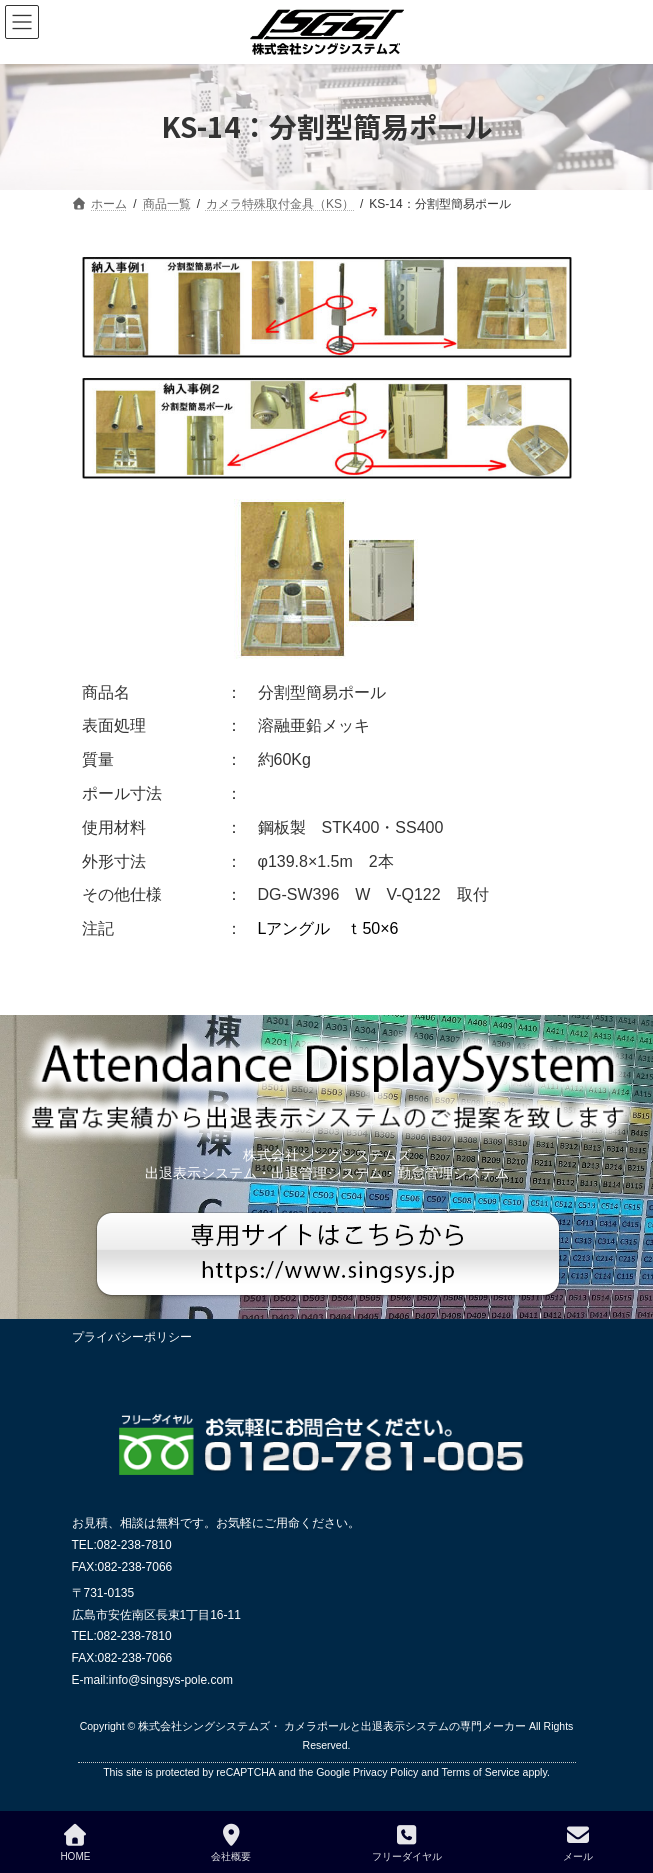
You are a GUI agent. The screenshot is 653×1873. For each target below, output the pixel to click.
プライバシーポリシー (132, 1337)
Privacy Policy (385, 1772)
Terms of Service (480, 1772)
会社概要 (231, 1843)
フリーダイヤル (407, 1843)
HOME (75, 1843)
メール (578, 1843)
